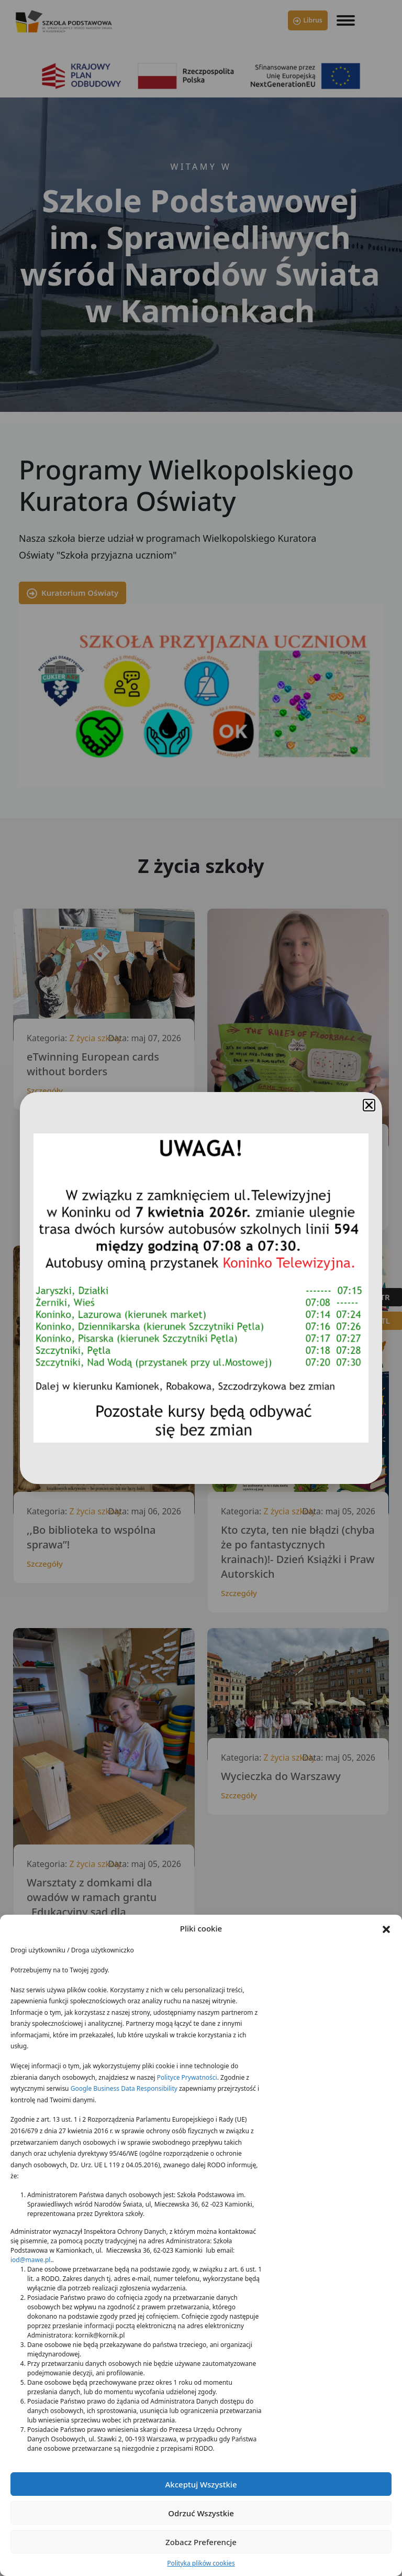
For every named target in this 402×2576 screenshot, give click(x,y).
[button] (386, 1928)
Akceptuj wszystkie (201, 2484)
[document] (201, 1288)
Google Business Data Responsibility (124, 2088)
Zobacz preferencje (201, 2542)
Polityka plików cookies (200, 2563)
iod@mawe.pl (30, 2259)
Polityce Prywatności (187, 2077)
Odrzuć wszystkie (201, 2513)
